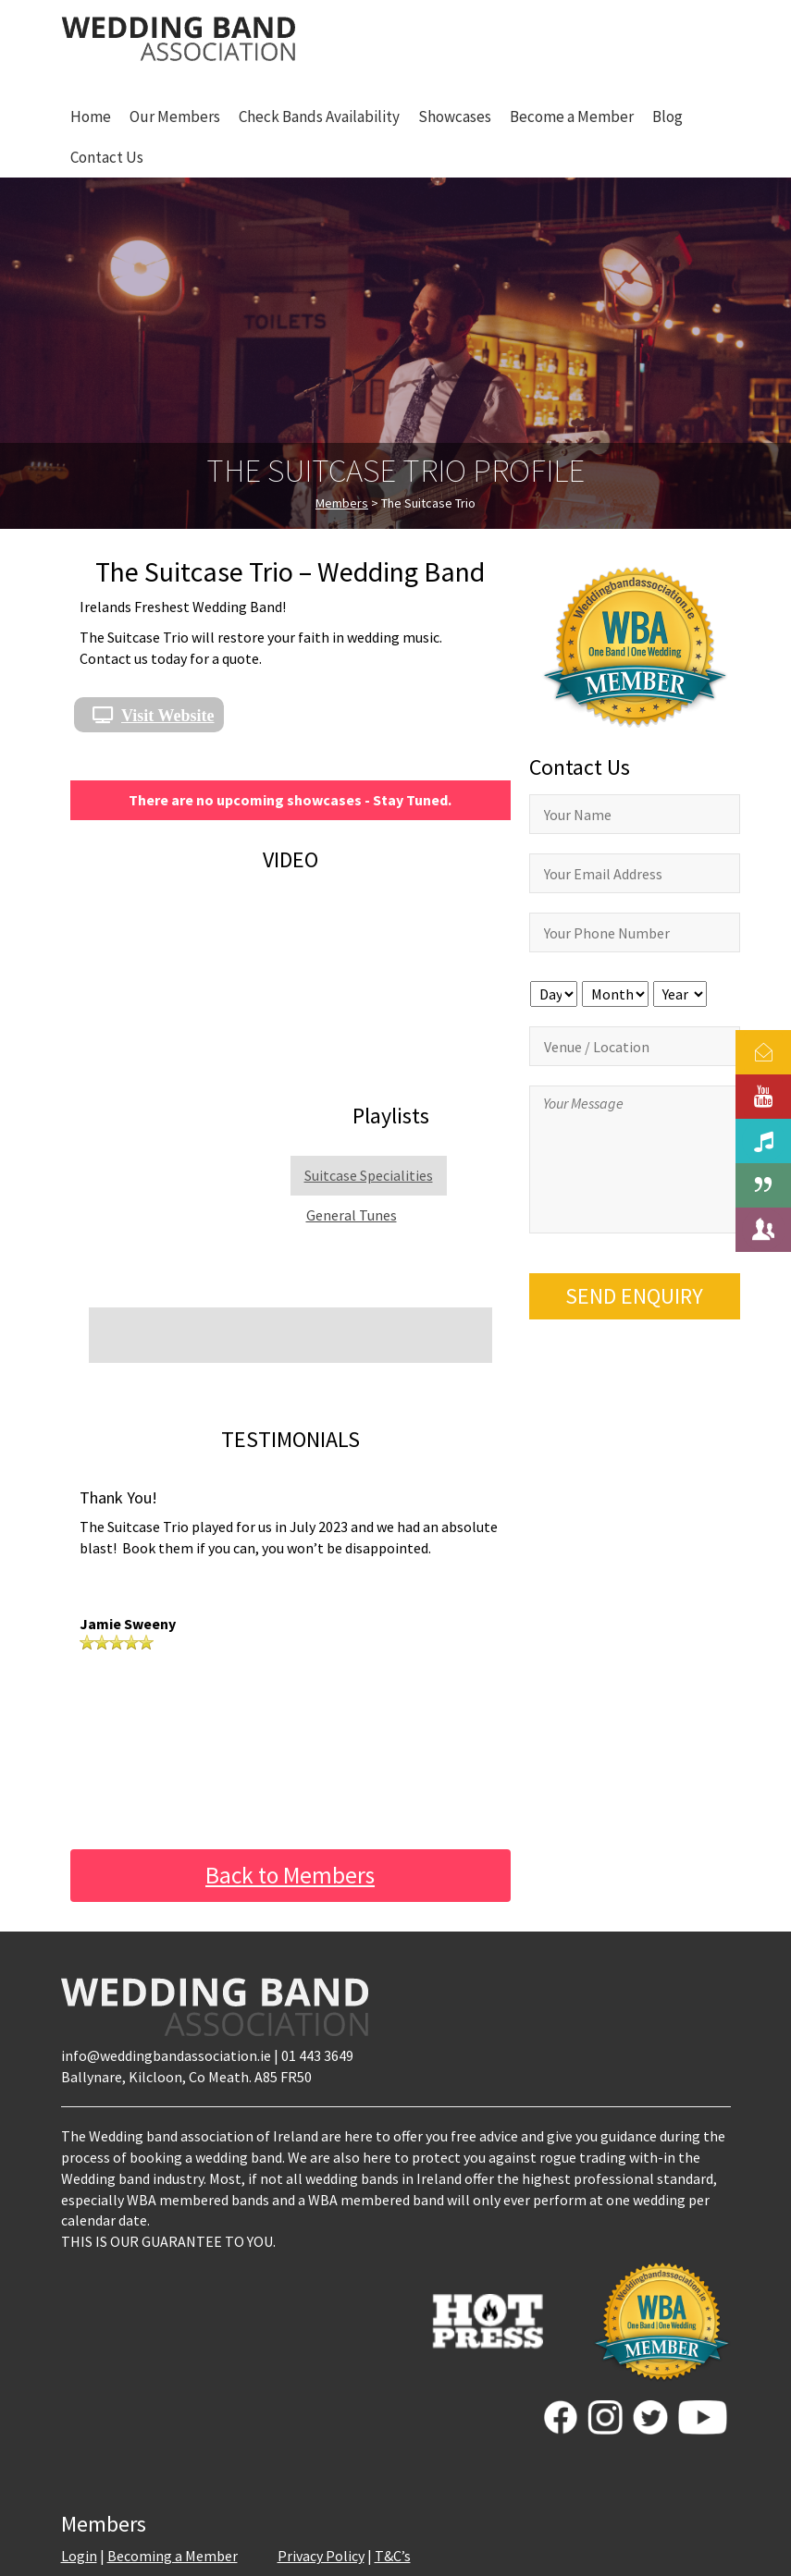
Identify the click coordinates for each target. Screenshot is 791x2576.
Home (90, 116)
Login (79, 2555)
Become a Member (572, 116)
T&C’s (393, 2555)
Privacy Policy (321, 2555)
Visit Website (168, 714)
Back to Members (290, 1875)
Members (341, 503)
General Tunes (351, 1215)
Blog (667, 116)
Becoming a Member (172, 2555)
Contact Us (106, 157)
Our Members (175, 116)
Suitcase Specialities (368, 1175)
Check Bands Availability (319, 116)
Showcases (454, 116)
